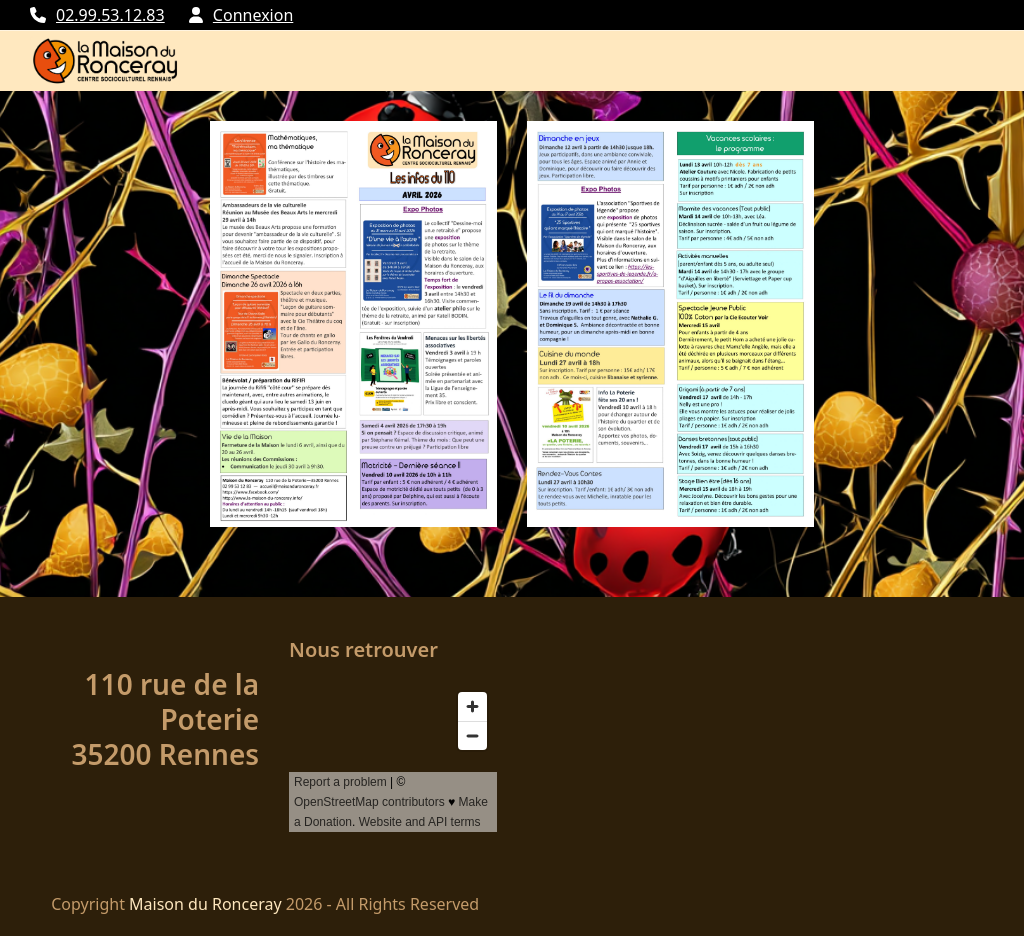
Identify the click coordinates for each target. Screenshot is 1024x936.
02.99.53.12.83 (110, 15)
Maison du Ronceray (205, 904)
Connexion (253, 15)
